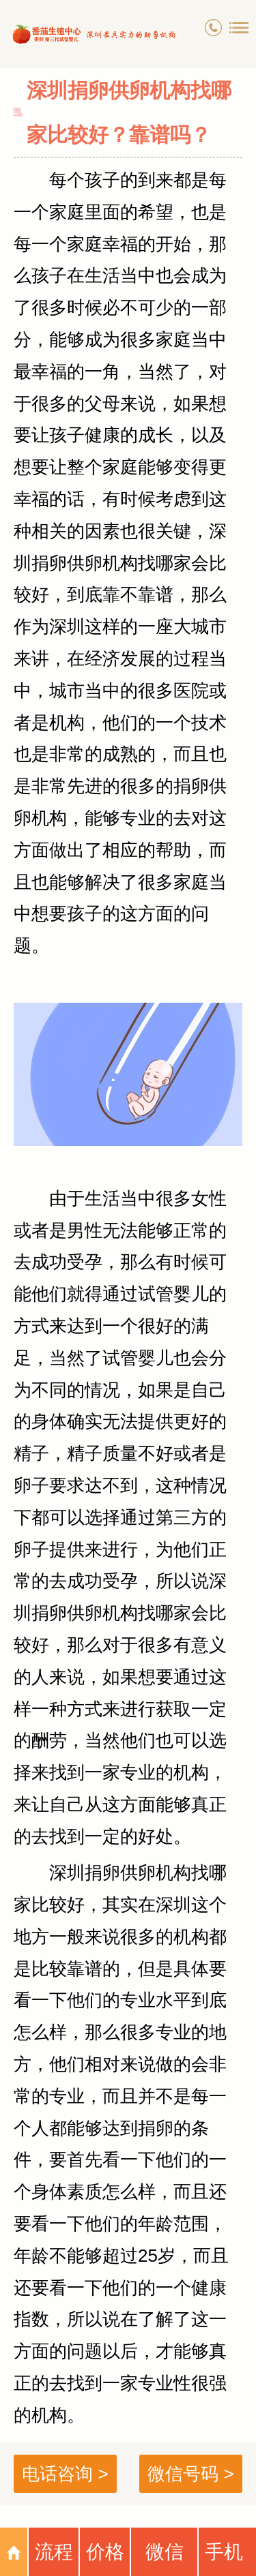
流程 (54, 2551)
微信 (164, 2551)
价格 (105, 2551)
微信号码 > (190, 2474)
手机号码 (224, 2558)
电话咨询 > (65, 2474)
